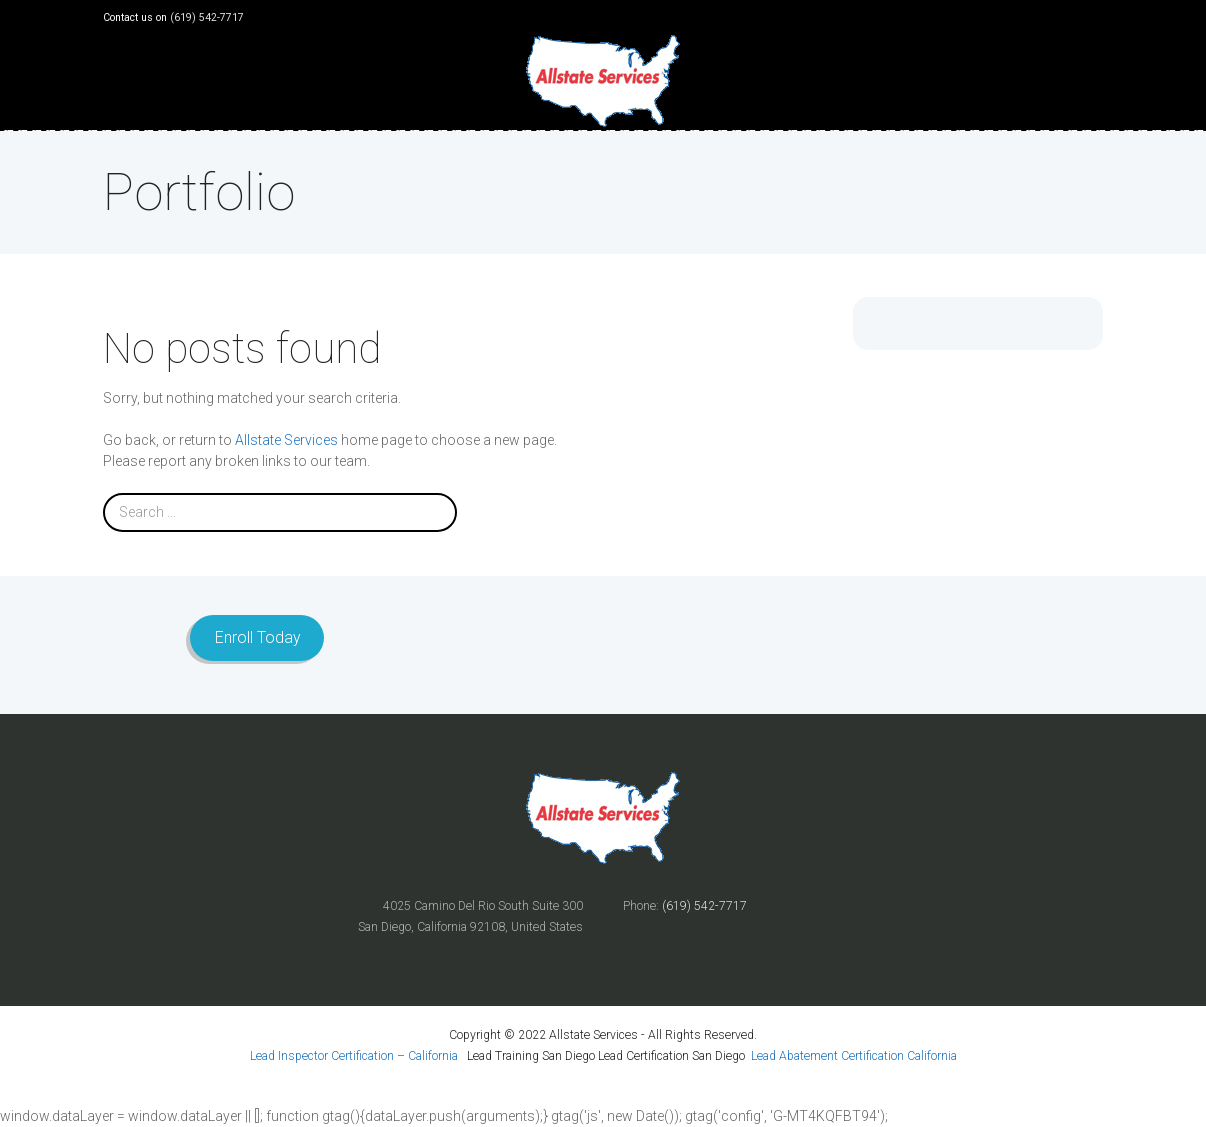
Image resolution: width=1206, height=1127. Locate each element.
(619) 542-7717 (207, 17)
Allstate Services (286, 440)
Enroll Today (257, 637)
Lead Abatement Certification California (854, 1056)
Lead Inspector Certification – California (355, 1056)
